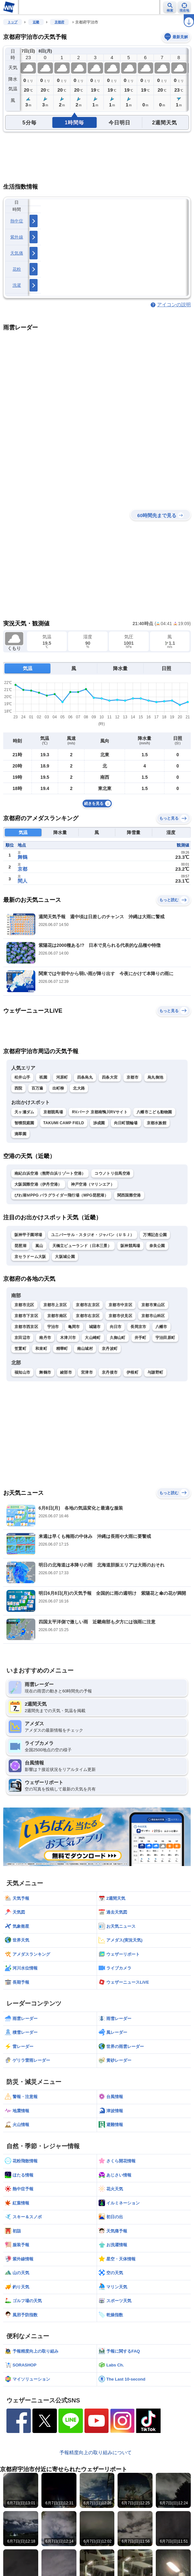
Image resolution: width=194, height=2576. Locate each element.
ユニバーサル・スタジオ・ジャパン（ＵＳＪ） (92, 1235)
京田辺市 (22, 1337)
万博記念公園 (155, 1235)
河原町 (62, 1077)
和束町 (41, 1348)
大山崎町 (93, 1337)
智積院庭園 (24, 1123)
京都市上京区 (55, 1305)
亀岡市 (74, 1326)
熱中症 (16, 221)
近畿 (36, 22)
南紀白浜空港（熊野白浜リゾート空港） (49, 1173)
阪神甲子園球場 (28, 1235)
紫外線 (16, 237)
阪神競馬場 (130, 1245)
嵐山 (39, 1245)
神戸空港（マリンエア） (92, 1184)
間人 (22, 880)
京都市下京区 (26, 1316)
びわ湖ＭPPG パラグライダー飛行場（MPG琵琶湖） (61, 1195)
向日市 (116, 1326)
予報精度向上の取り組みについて (95, 2452)
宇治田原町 (165, 1337)
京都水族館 (157, 1123)
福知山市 (22, 1372)
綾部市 (66, 1372)
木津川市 (68, 1337)
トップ (12, 22)
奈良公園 (157, 1245)
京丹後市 (110, 1372)
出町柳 (58, 1088)
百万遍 (37, 1088)
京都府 (59, 22)
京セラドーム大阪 (30, 1256)
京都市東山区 (153, 1305)
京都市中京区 (120, 1305)
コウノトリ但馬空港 (112, 1173)
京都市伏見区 (120, 1316)
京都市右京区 (88, 1316)
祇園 (43, 1077)
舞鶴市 (45, 1372)
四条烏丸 (85, 1077)
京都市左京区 (88, 1305)
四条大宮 (110, 1077)
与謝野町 (155, 1372)
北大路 (79, 1088)
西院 (18, 1088)
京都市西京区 (26, 1326)
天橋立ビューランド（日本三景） (82, 1245)
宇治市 (53, 1326)
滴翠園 (20, 1134)
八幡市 (161, 1326)
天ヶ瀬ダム (24, 1112)
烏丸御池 (155, 1077)
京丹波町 (110, 1348)
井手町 (140, 1337)
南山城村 (85, 1348)
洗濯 (17, 285)
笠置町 (20, 1348)
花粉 (17, 269)
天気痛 (16, 253)
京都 (22, 868)
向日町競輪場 (126, 1123)
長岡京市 (138, 1326)
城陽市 (95, 1326)
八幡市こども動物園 (154, 1112)
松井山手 (22, 1077)
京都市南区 (57, 1316)
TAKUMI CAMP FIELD (63, 1123)
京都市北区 (24, 1305)
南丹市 (45, 1337)
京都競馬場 (53, 1112)
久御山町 (118, 1337)
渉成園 (99, 1123)
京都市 (132, 1077)
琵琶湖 (20, 1245)
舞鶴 (22, 857)
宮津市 (87, 1372)
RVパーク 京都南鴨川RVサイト (100, 1112)
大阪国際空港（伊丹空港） (38, 1184)
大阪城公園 (65, 1256)
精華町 (62, 1348)
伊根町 (132, 1372)
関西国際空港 (129, 1195)
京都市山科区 (153, 1316)
